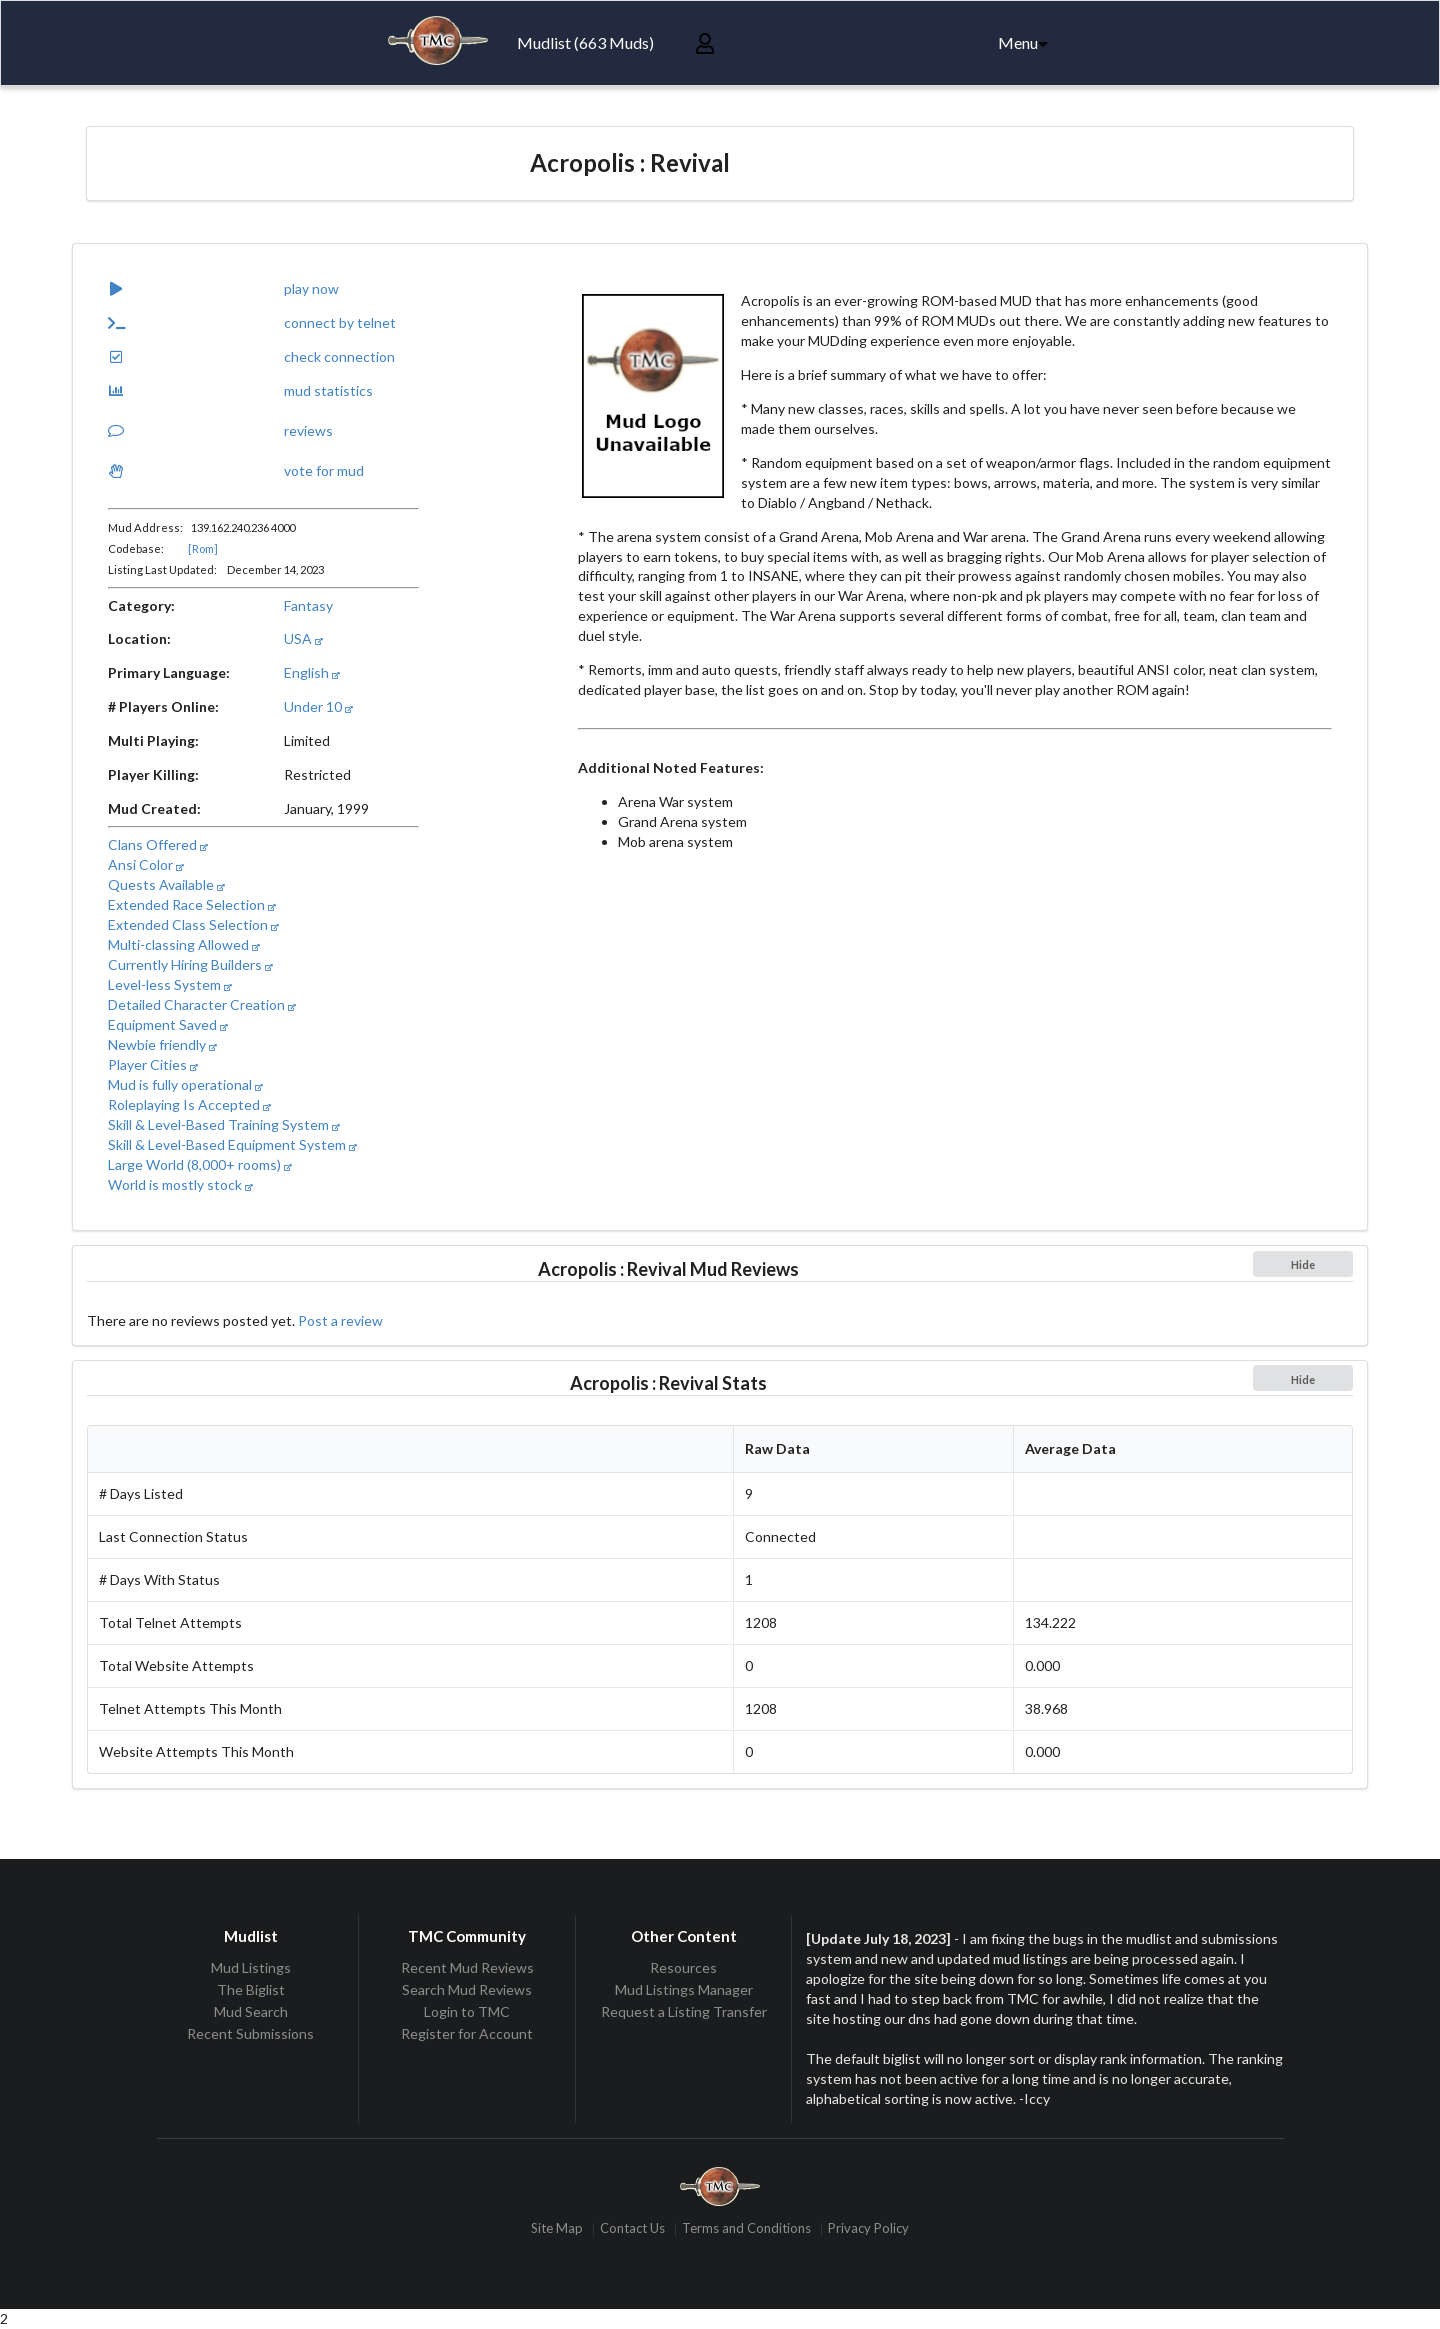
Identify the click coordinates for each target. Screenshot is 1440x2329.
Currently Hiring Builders (190, 964)
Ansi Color (146, 864)
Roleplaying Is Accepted (189, 1104)
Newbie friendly (162, 1044)
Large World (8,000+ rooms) (200, 1164)
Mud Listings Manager (684, 1989)
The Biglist (251, 1989)
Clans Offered (158, 844)
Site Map (557, 2229)
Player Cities (153, 1064)
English (312, 672)
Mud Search (251, 2011)
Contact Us (632, 2229)
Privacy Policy (868, 2229)
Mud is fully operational (185, 1084)
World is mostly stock (180, 1184)
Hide (1303, 1264)
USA (303, 638)
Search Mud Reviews (467, 1989)
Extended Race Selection (192, 904)
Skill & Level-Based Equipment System (232, 1144)
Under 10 (318, 706)
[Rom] (203, 548)
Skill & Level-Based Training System (224, 1124)
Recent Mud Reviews (467, 1968)
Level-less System (170, 984)
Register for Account (467, 2033)
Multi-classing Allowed (184, 944)
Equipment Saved (168, 1024)
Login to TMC (467, 2011)
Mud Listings (251, 1968)
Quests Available (166, 884)
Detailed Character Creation (202, 1004)
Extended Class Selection (193, 924)
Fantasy (308, 605)
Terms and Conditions (746, 2229)
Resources (683, 1968)
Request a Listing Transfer (684, 2011)
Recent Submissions (250, 2033)
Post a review (340, 1320)
